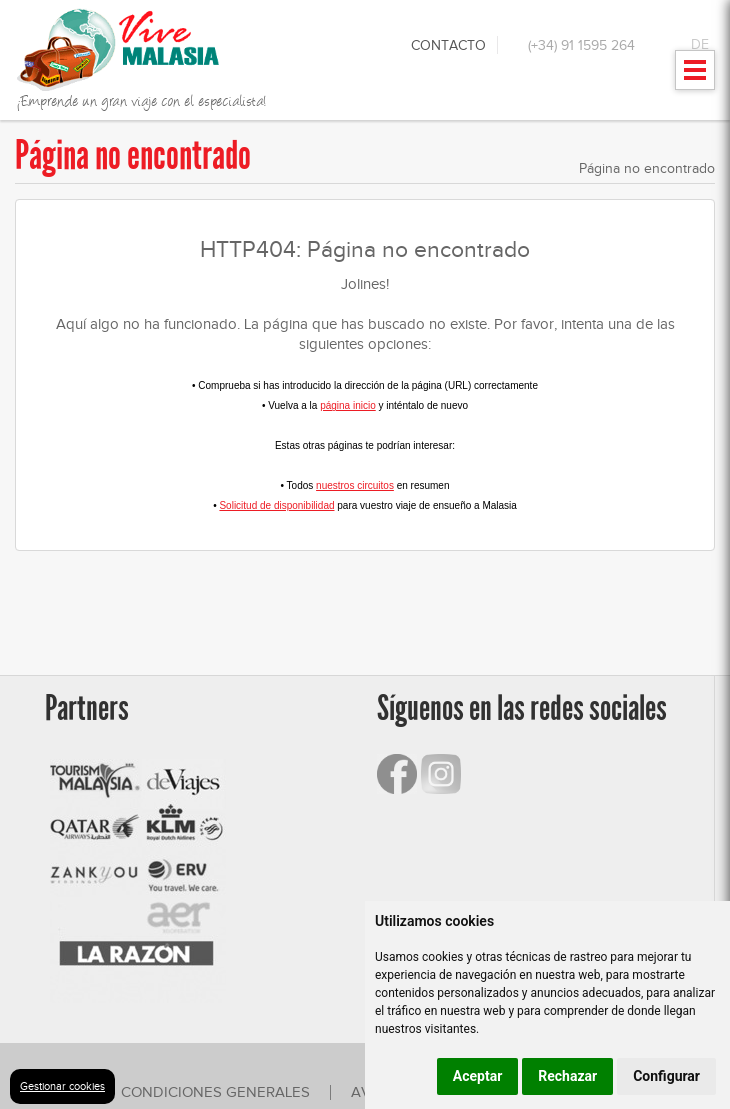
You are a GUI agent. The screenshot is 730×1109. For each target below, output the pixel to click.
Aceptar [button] (478, 1076)
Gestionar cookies (62, 1086)
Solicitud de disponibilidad (276, 505)
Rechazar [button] (567, 1076)
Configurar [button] (666, 1076)
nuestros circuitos (355, 485)
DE (700, 44)
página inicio (348, 405)
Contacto (448, 45)
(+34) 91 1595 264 (581, 45)
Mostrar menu (695, 76)
